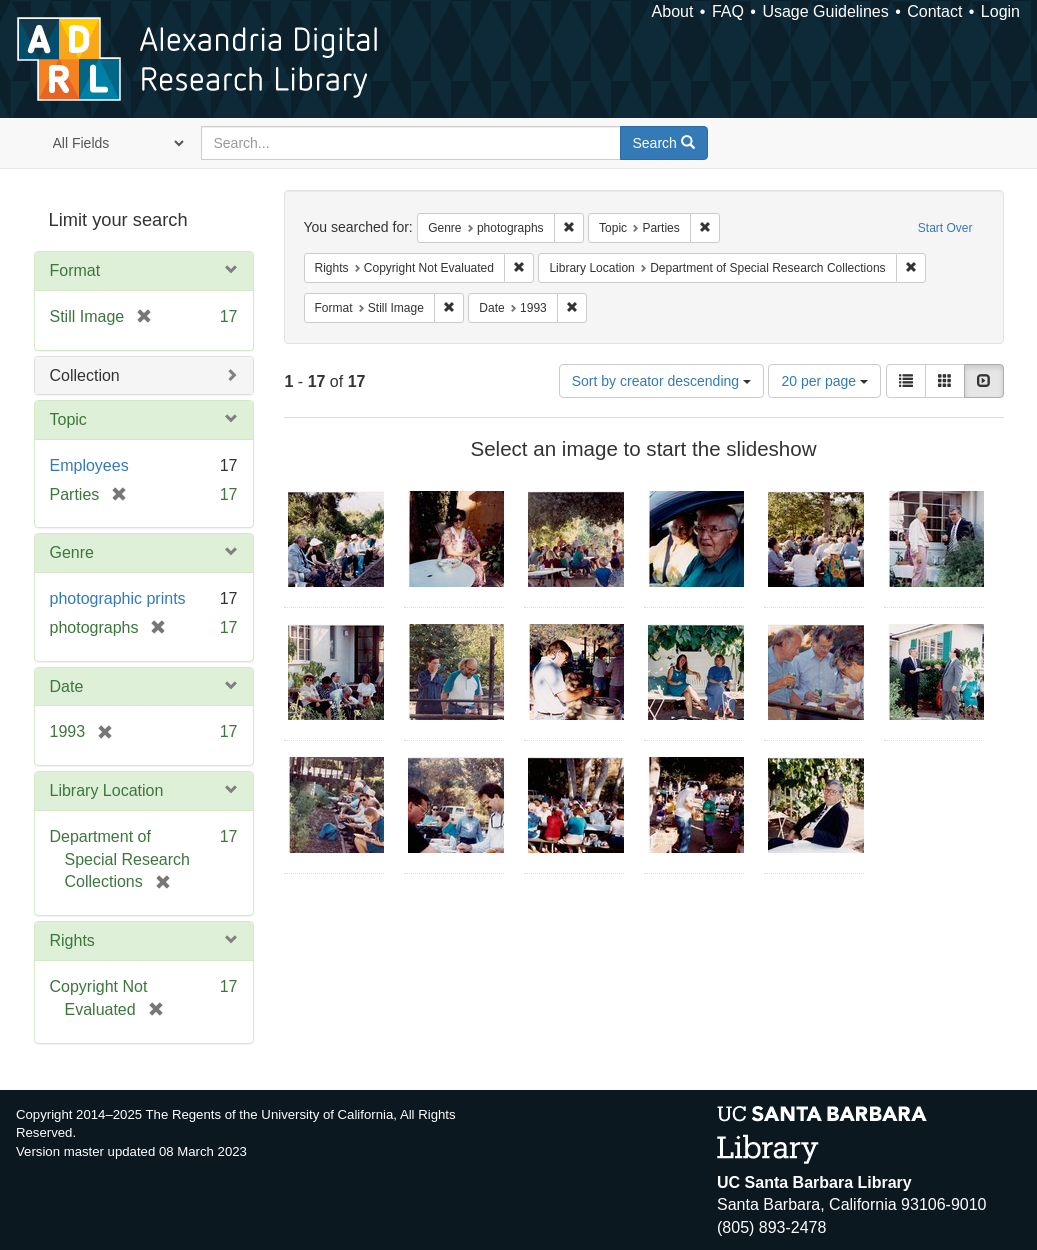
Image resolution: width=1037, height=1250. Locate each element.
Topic (68, 419)
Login (1000, 11)
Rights (72, 940)
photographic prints (118, 598)
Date (67, 686)
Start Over (945, 228)
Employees (89, 465)
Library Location (107, 790)
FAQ (728, 11)
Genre (72, 552)
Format (75, 270)
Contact (934, 11)
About (673, 11)
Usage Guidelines (825, 11)
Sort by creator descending (661, 381)
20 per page (824, 381)
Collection (85, 375)
